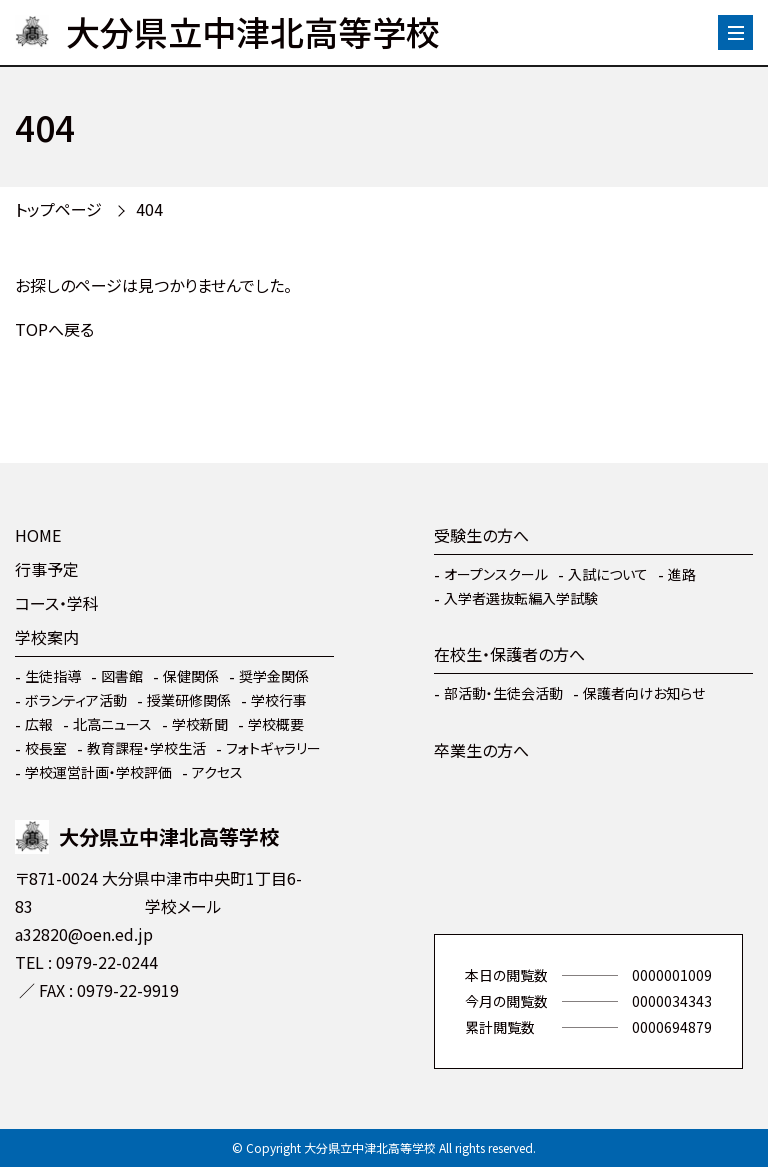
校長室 (46, 748)
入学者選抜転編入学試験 (521, 598)
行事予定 (47, 569)
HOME (38, 535)
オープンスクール (496, 574)
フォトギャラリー (273, 748)
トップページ (58, 209)
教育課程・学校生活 (146, 748)
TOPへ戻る (54, 329)
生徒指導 (53, 676)
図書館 (122, 676)
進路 (682, 574)
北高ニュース (112, 724)
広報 (39, 724)
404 (149, 209)
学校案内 (47, 637)
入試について (608, 574)
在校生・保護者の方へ (509, 654)
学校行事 (279, 700)
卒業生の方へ (481, 750)
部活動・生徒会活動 (503, 693)
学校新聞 (200, 724)
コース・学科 (57, 603)
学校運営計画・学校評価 (98, 772)
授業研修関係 (189, 700)
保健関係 (191, 676)
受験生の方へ (481, 535)
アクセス (217, 772)
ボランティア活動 (76, 700)
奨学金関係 (274, 676)
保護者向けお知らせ (644, 693)
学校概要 (276, 724)
